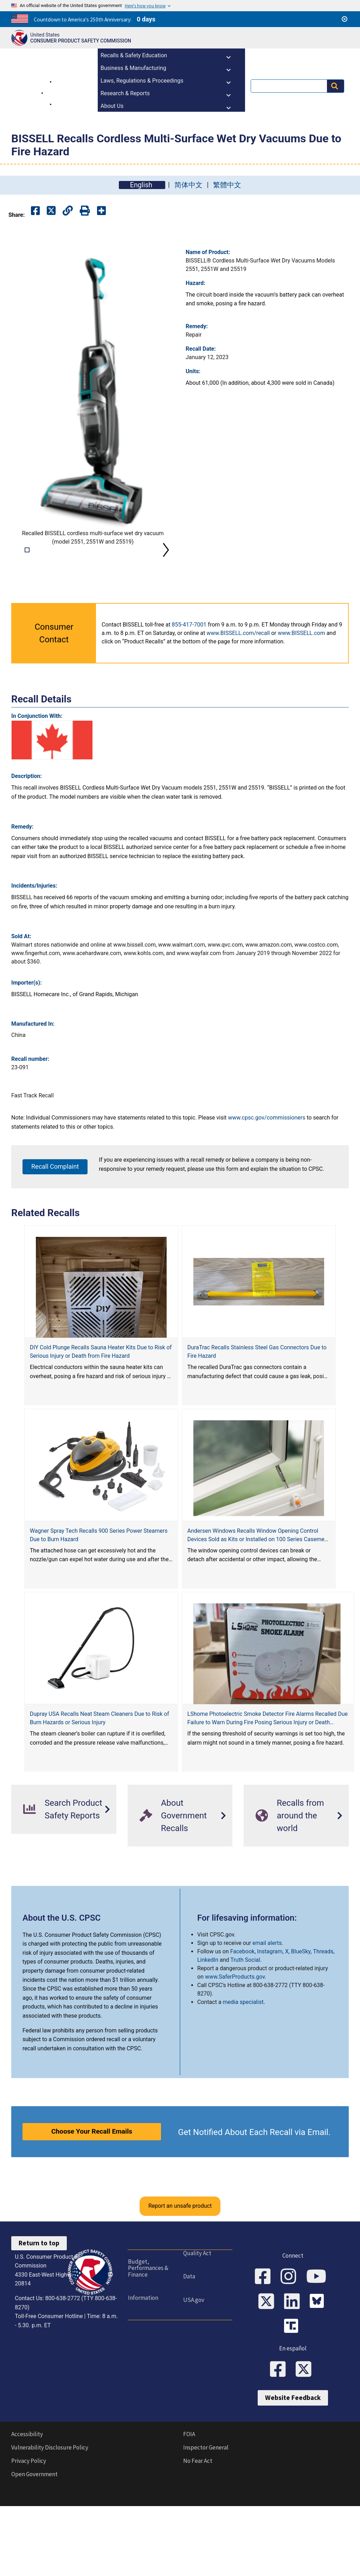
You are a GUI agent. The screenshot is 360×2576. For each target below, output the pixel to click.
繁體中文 (227, 185)
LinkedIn (207, 2040)
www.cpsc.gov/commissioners (267, 1197)
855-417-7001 (189, 704)
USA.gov (193, 2380)
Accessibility (27, 2515)
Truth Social (245, 2040)
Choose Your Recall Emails (91, 2212)
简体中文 (188, 185)
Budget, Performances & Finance (148, 2348)
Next (166, 590)
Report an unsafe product (180, 2286)
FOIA (189, 2515)
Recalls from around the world (290, 1895)
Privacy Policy (28, 2542)
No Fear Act (197, 2542)
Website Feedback (293, 2478)
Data (189, 2356)
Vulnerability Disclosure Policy (49, 2528)
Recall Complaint (55, 1246)
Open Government (34, 2555)
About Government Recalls (173, 1895)
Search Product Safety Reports (62, 1889)
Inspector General (206, 2528)
